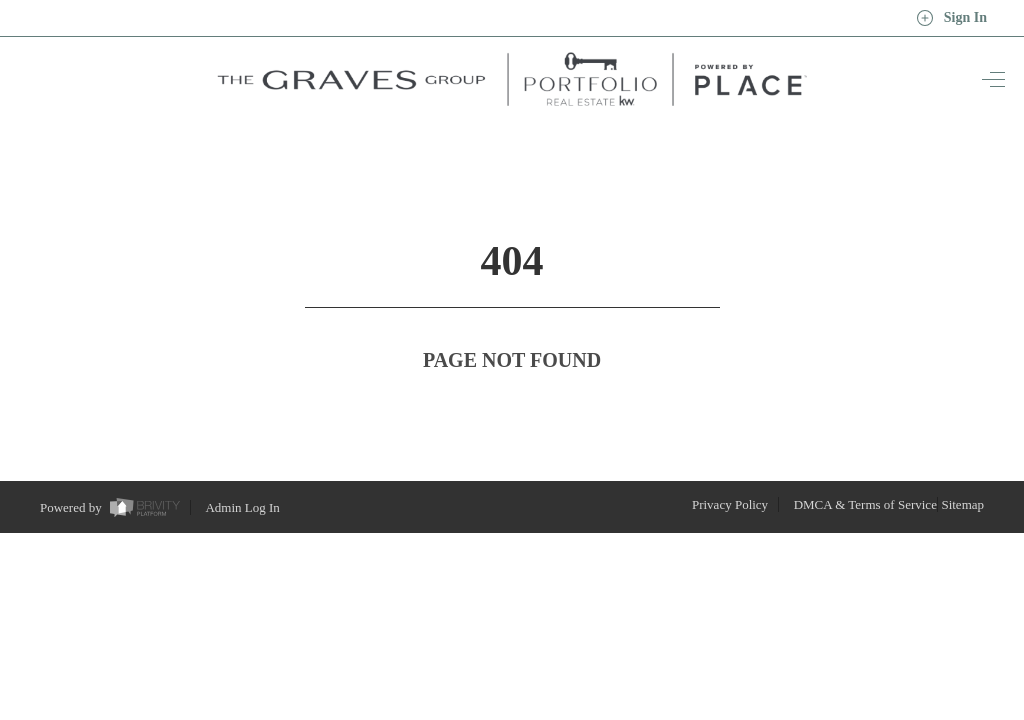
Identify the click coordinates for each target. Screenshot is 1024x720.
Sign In (951, 18)
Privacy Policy (730, 467)
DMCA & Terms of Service (865, 467)
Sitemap (962, 467)
